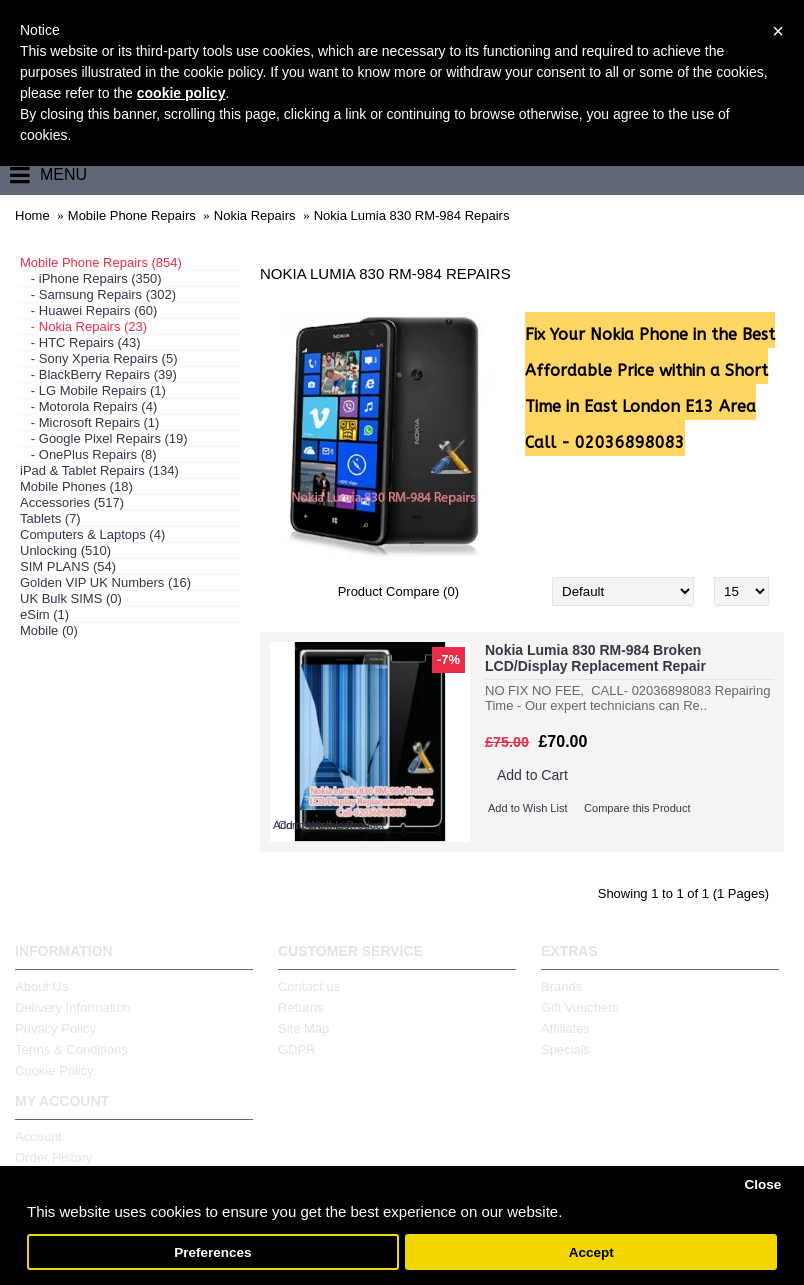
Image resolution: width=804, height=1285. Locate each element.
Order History (53, 1157)
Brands (561, 986)
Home (32, 215)
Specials (565, 1049)
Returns (301, 1007)
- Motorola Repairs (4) (88, 406)
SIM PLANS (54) (68, 566)
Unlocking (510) (65, 550)
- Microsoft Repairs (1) (89, 422)
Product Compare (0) (398, 591)
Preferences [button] (212, 1252)
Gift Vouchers (580, 1007)
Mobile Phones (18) (76, 486)
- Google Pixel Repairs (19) (104, 438)
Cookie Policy (54, 1070)
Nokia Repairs (255, 215)
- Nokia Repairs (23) (83, 326)
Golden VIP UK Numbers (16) (105, 582)
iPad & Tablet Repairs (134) (99, 470)
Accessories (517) (72, 502)
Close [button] (762, 1184)
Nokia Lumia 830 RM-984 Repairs (412, 215)
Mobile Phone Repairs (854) (101, 262)
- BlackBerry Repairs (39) (98, 374)
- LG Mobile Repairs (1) (93, 390)
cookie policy (181, 93)
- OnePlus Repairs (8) (88, 454)
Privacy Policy (55, 1028)
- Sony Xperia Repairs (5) (99, 358)
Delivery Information (73, 1007)
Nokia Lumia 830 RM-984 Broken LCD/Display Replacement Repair (595, 658)
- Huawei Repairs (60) (88, 310)
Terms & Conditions (71, 1049)
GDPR (297, 1049)
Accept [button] (591, 1252)
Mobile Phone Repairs (132, 215)
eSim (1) (44, 614)
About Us (41, 986)
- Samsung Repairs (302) (98, 294)
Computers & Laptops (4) (92, 534)
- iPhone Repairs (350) (91, 278)
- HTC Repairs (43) (80, 342)
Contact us (309, 986)
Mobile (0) (49, 630)
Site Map (303, 1028)
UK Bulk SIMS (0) (71, 598)
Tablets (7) (50, 518)
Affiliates (565, 1028)
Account (38, 1136)
